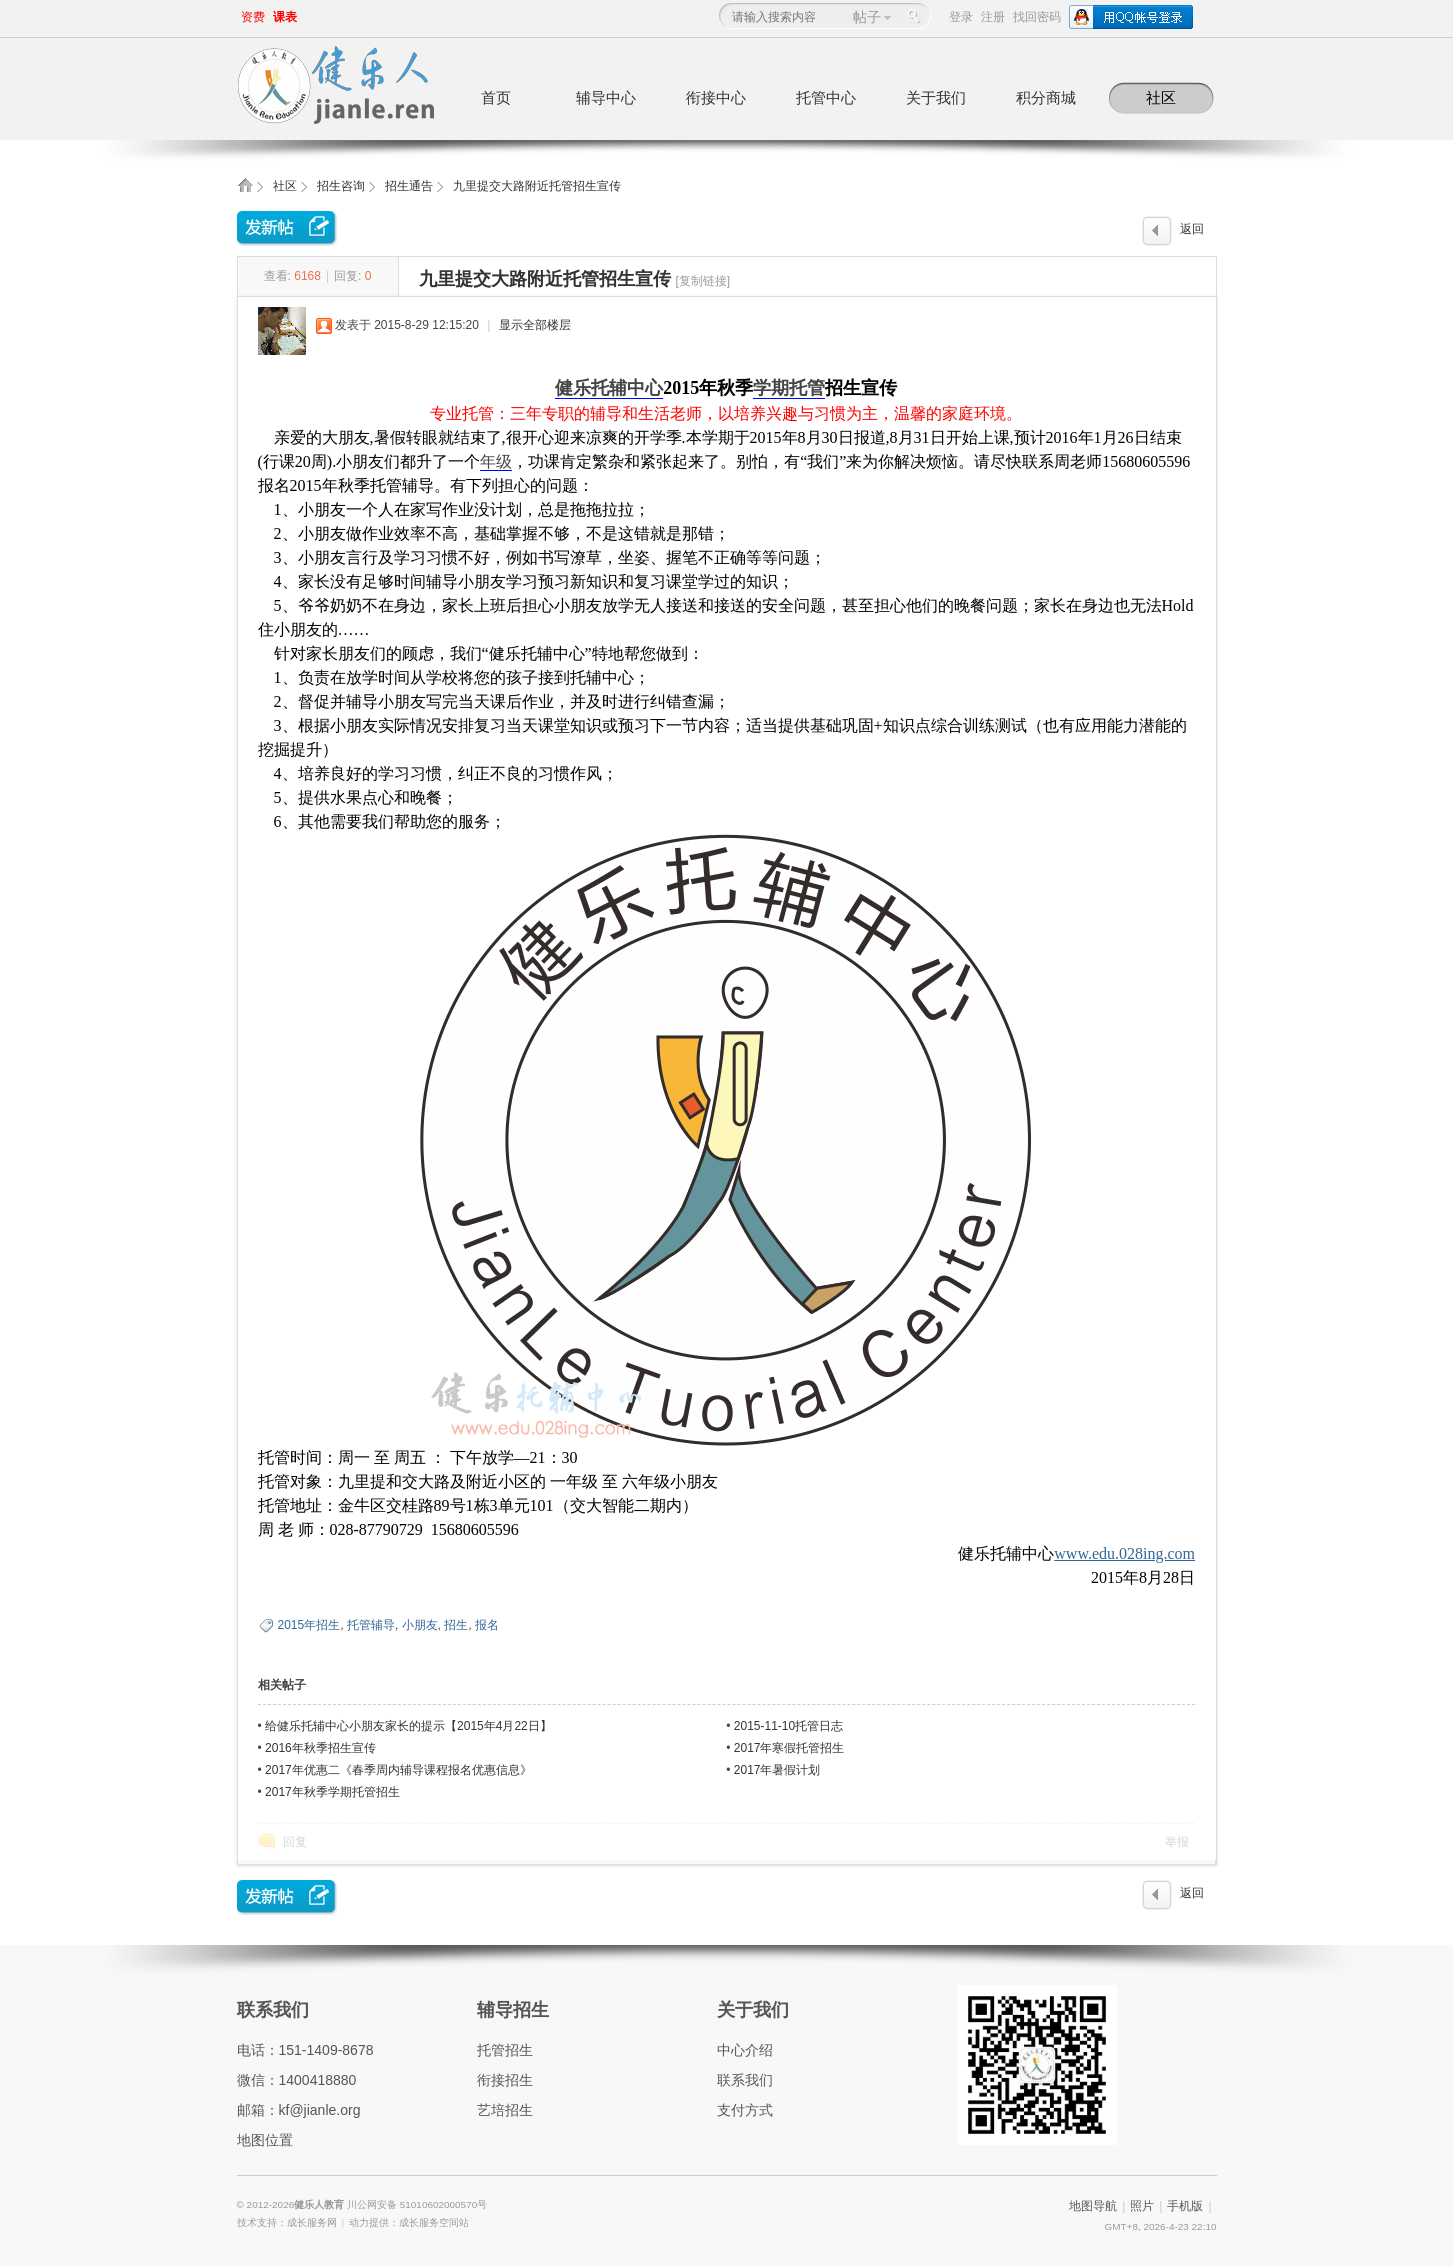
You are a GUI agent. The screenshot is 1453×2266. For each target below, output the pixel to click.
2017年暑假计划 (777, 1770)
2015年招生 (309, 1625)
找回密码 (1037, 17)
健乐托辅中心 (609, 388)
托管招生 (505, 2050)
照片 (1142, 2206)
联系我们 (273, 2010)
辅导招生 (513, 2010)
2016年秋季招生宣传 (320, 1748)
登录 (961, 17)
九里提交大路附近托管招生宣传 (537, 186)
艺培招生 (505, 2110)
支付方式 (745, 2110)
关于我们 (936, 97)
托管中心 (826, 97)
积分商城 (1046, 97)
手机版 (1185, 2206)
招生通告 (409, 186)
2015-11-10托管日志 (788, 1726)
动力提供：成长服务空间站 (409, 2222)
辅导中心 (606, 97)
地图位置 (265, 2140)
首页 (496, 97)
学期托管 (789, 388)
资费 (253, 17)
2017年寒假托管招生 (789, 1748)
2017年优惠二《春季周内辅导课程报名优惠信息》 (398, 1770)
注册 (993, 17)
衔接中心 (716, 97)
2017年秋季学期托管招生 (332, 1792)
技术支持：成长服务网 (287, 2222)
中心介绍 (745, 2050)
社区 (1161, 97)
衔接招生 (505, 2080)
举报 (1177, 1842)
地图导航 (1093, 2206)
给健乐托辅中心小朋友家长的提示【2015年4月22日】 (408, 1726)
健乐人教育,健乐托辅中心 (245, 191)
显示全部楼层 (535, 325)
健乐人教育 (320, 2204)
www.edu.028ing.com (1124, 1553)
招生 (456, 1625)
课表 (285, 17)
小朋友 (420, 1625)
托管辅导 (371, 1625)
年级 (496, 461)
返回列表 (1192, 234)
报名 (487, 1625)
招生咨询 (341, 186)
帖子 (867, 17)
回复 (295, 1842)
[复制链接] (703, 281)
